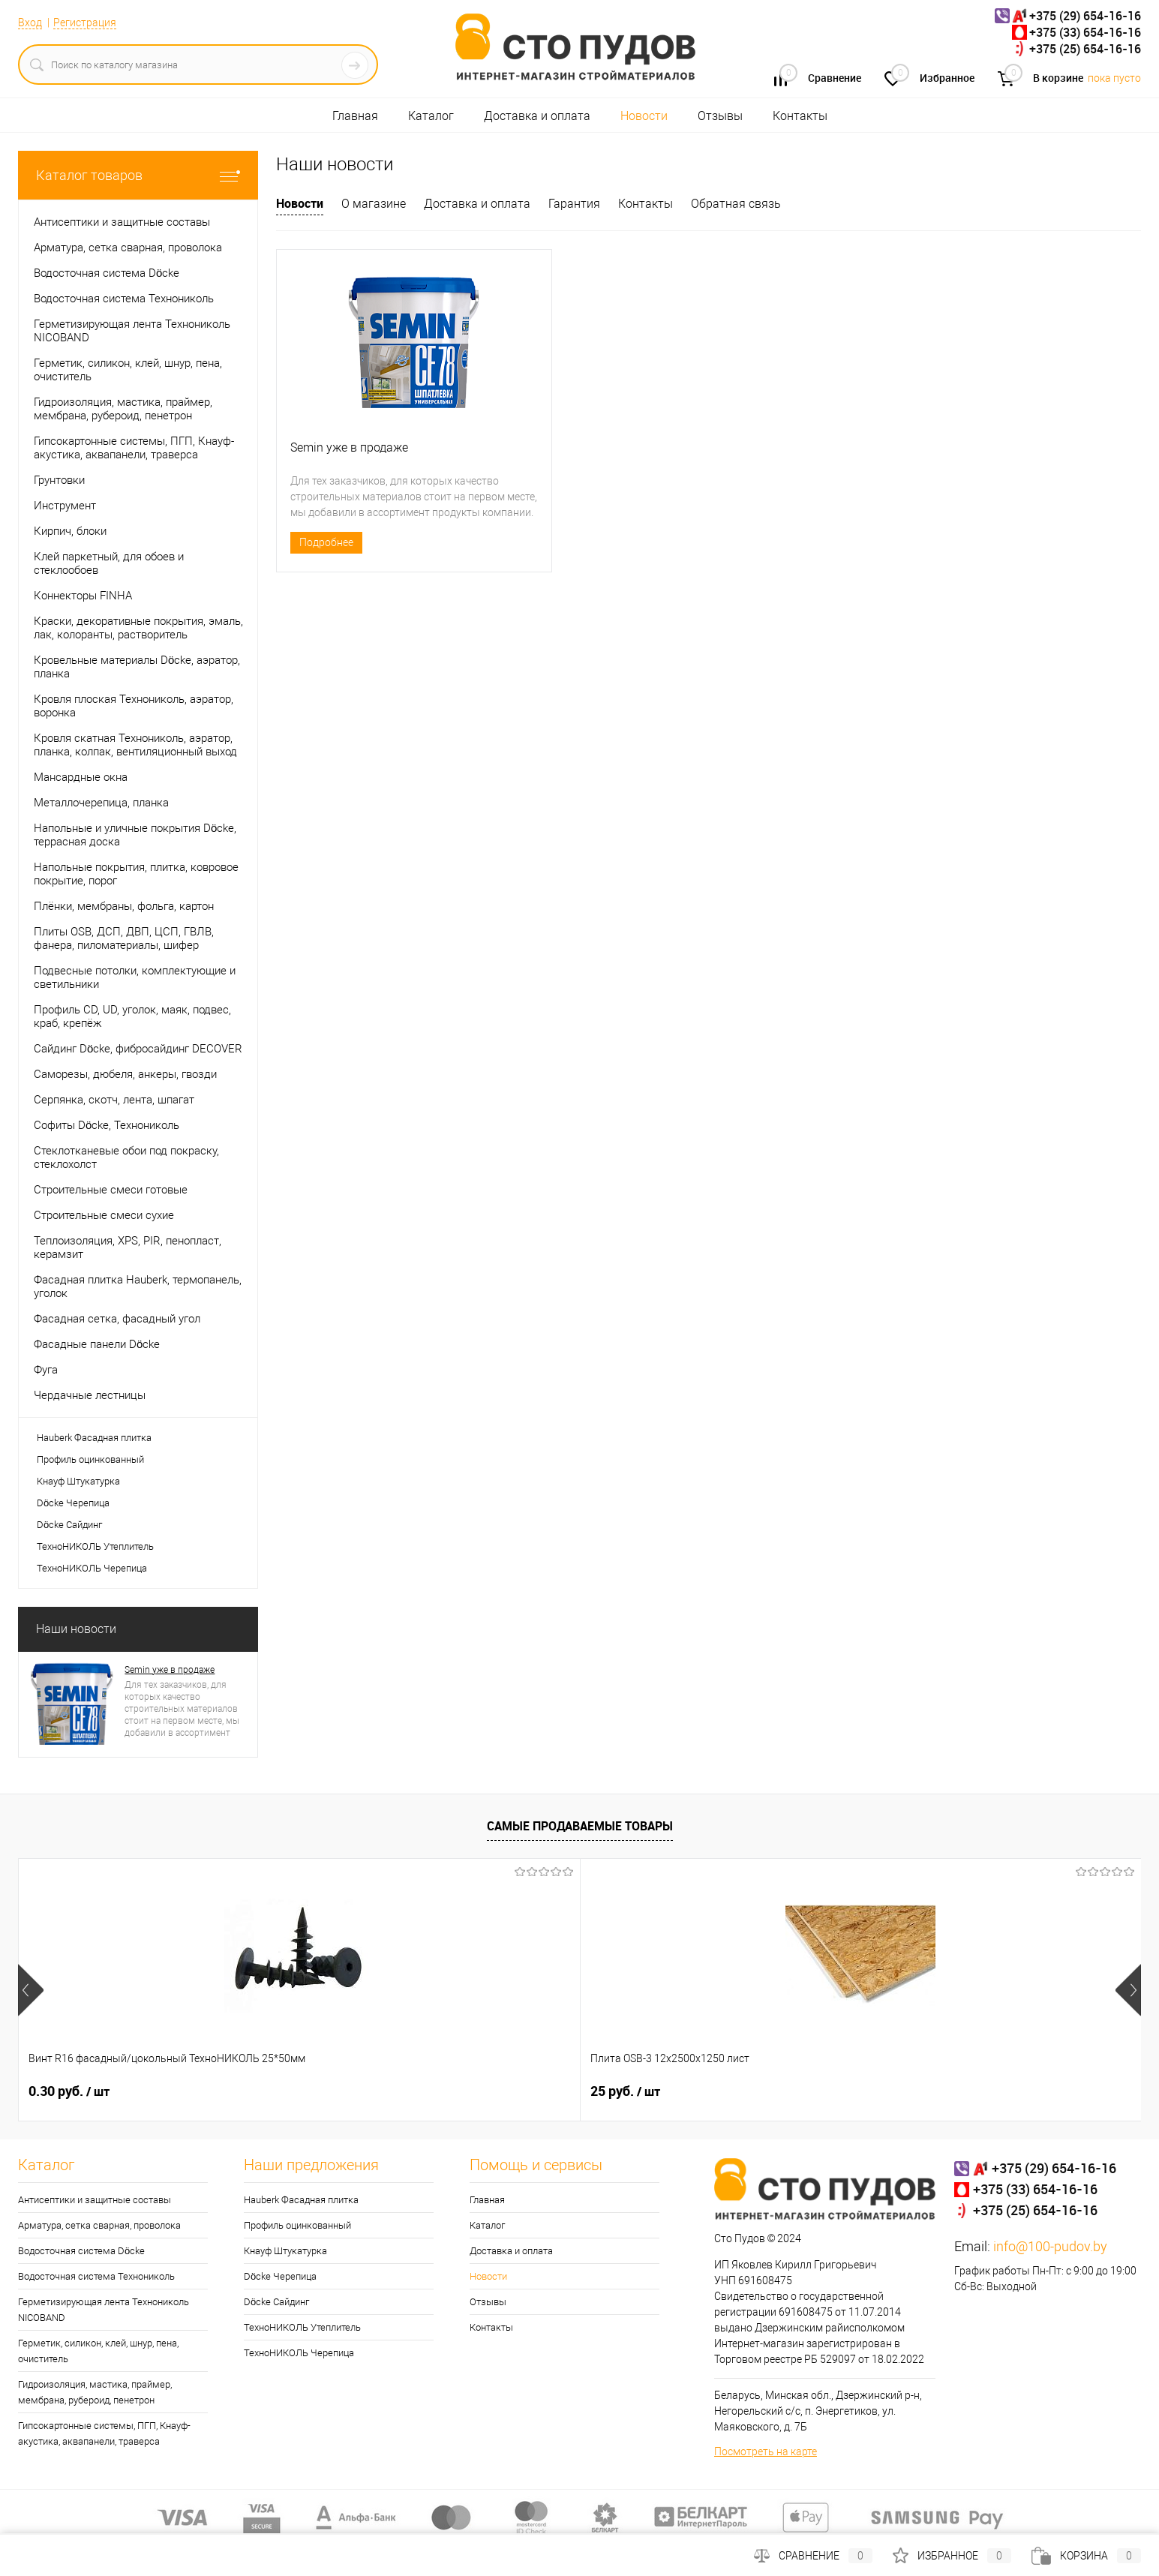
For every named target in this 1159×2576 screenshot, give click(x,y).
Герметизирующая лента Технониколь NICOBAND (103, 2309)
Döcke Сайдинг (69, 1524)
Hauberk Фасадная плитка (94, 1437)
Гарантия (574, 204)
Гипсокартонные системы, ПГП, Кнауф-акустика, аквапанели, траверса (104, 2433)
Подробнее (326, 542)
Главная (355, 116)
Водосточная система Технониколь (96, 2276)
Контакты (800, 116)
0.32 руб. (518, 2091)
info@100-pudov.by (1050, 2246)
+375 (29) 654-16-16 (1085, 16)
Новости (644, 116)
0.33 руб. (742, 2091)
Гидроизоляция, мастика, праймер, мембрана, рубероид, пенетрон (95, 2392)
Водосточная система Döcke (81, 2250)
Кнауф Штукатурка (78, 1481)
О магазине (373, 204)
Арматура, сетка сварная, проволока (99, 2225)
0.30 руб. (69, 2091)
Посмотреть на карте (765, 2451)
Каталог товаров (138, 175)
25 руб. (288, 2091)
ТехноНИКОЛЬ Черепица (92, 1568)
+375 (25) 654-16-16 (1085, 49)
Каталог (431, 116)
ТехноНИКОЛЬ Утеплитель (95, 1546)
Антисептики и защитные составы (94, 2199)
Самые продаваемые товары (580, 1826)
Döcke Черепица (73, 1503)
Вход (30, 23)
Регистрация (84, 23)
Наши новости (76, 1629)
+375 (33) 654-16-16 (1085, 32)
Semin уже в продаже (170, 1670)
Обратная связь (736, 204)
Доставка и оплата (537, 116)
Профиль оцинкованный (90, 1459)
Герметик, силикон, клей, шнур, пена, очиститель (98, 2350)
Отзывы (720, 116)
